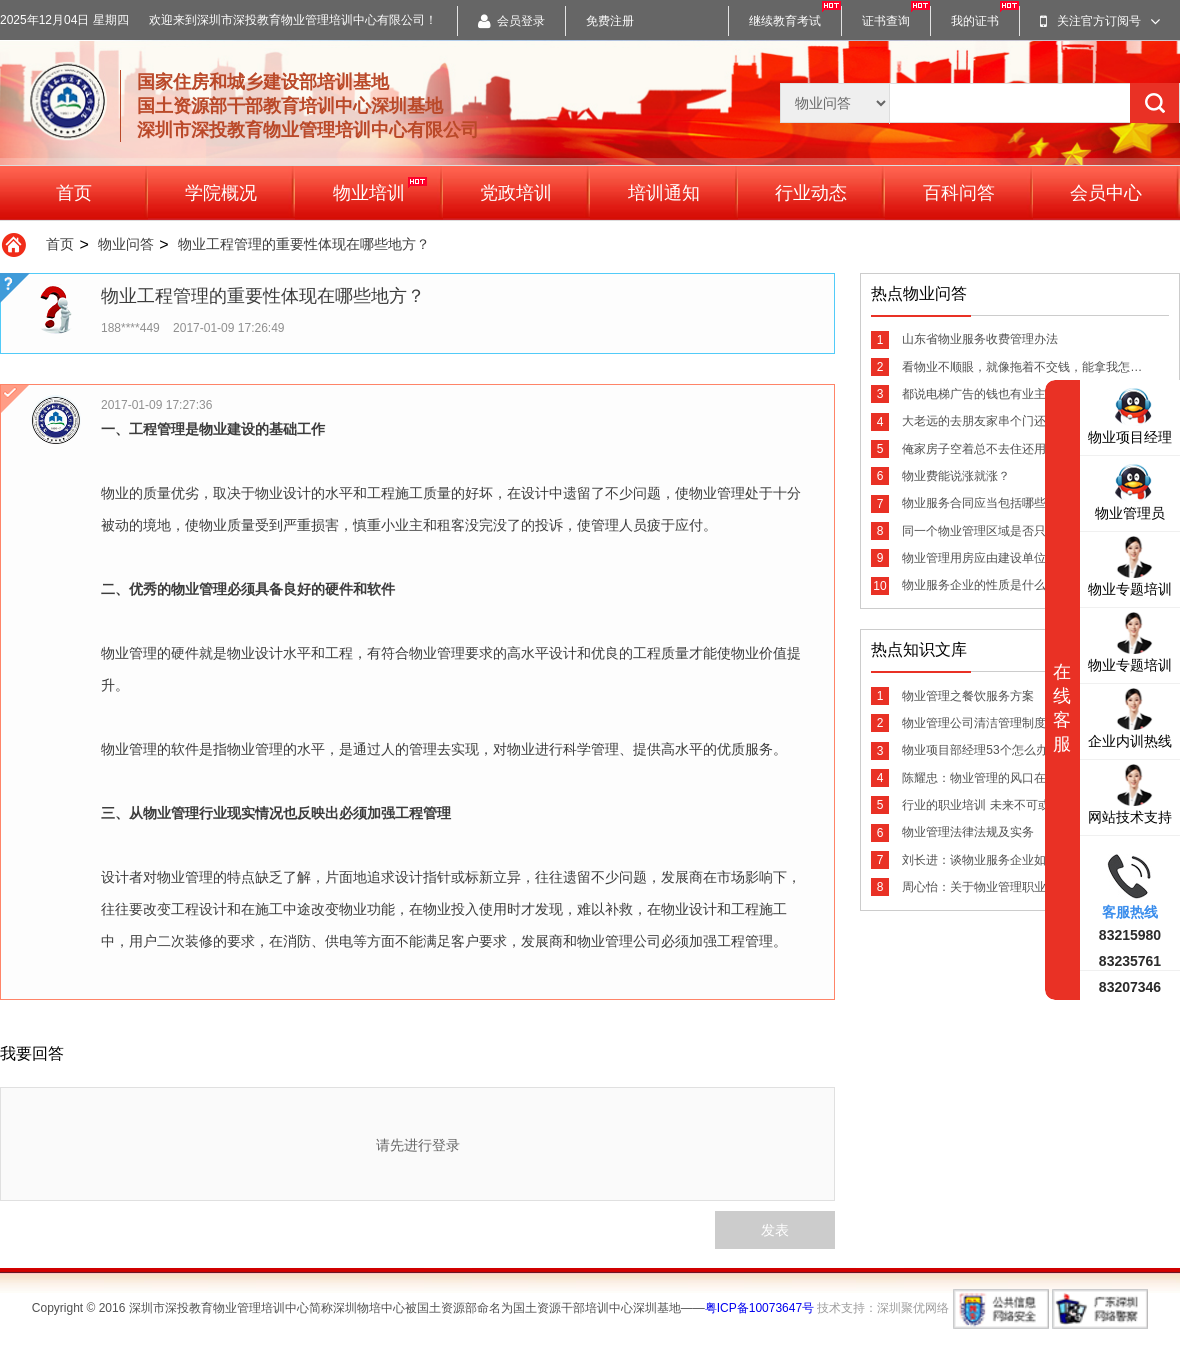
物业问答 (126, 244)
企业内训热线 (1130, 717)
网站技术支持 (1130, 793)
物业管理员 (1130, 489)
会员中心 (1106, 193)
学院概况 (221, 193)
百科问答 (959, 193)
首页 (74, 193)
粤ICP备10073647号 (759, 1308)
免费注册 (610, 21)
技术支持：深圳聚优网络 (883, 1308)
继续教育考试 (785, 21)
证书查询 (886, 21)
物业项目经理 (1130, 413)
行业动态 (811, 193)
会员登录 (511, 21)
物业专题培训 (1130, 565)
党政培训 (516, 193)
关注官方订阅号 (1100, 21)
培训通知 (664, 193)
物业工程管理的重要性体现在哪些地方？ (304, 244)
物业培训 (380, 189)
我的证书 (975, 21)
